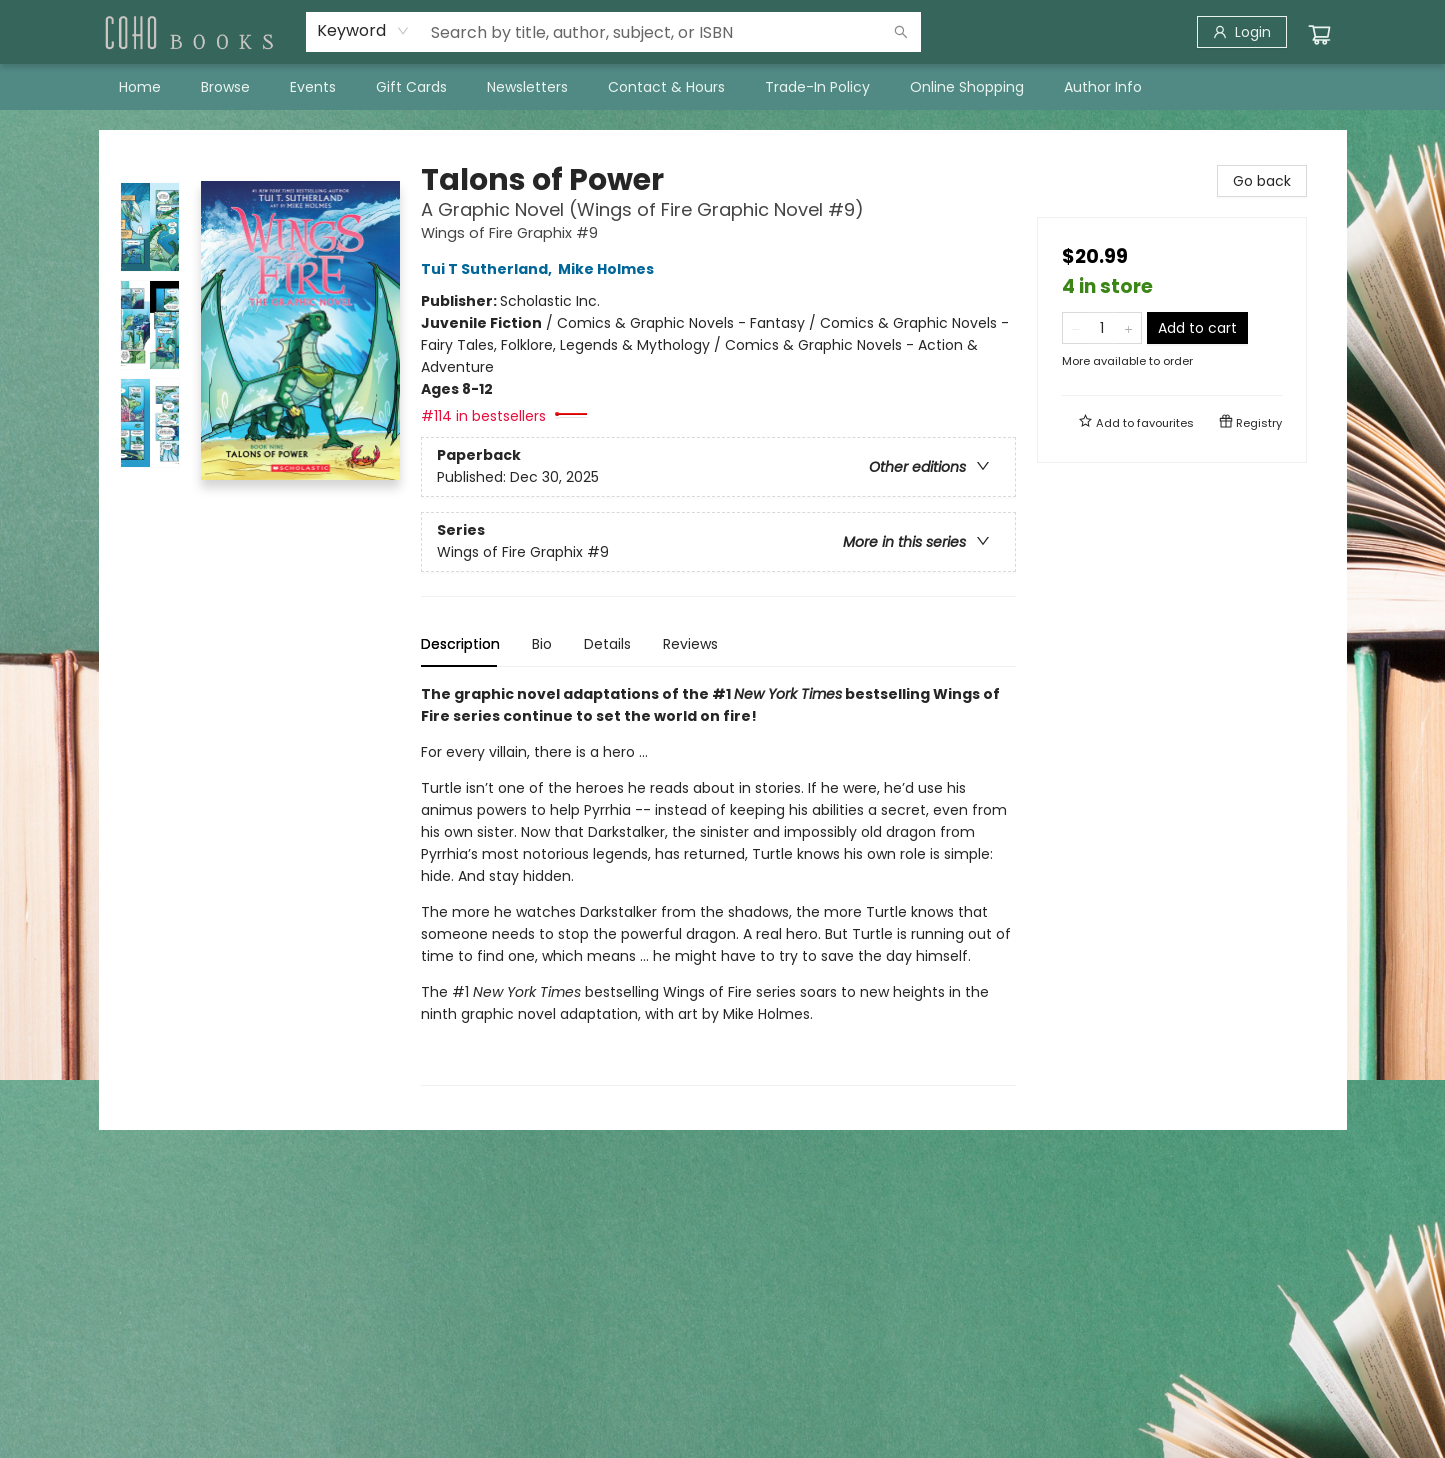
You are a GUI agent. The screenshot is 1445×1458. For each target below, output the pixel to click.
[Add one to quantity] (1128, 328)
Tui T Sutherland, (489, 269)
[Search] (901, 32)
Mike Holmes (609, 269)
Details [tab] (607, 644)
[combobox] (363, 31)
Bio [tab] (542, 644)
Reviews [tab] (690, 644)
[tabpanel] (718, 884)
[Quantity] (1102, 328)
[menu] (723, 87)
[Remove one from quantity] (1075, 328)
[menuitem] (140, 87)
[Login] (1242, 32)
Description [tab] (460, 644)
